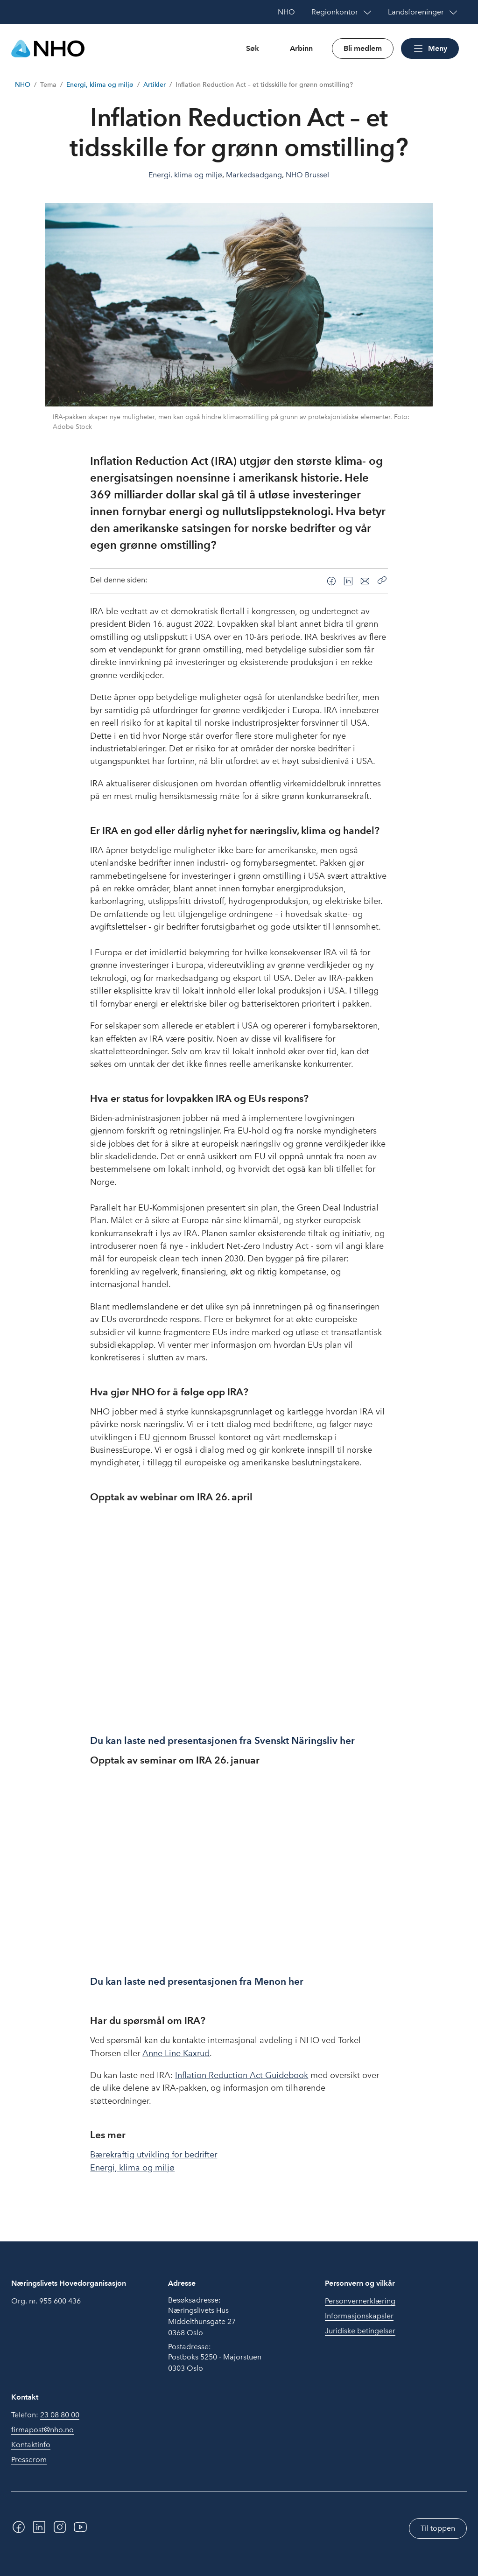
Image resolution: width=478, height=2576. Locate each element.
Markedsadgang (254, 174)
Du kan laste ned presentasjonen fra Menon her (196, 1981)
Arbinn (301, 48)
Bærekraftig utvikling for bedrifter (153, 2154)
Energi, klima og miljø (100, 85)
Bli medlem (363, 48)
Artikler (154, 85)
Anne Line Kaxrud (176, 2053)
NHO (22, 85)
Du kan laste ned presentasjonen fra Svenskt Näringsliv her (223, 1740)
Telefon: (45, 2415)
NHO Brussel (307, 174)
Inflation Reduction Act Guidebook (241, 2075)
